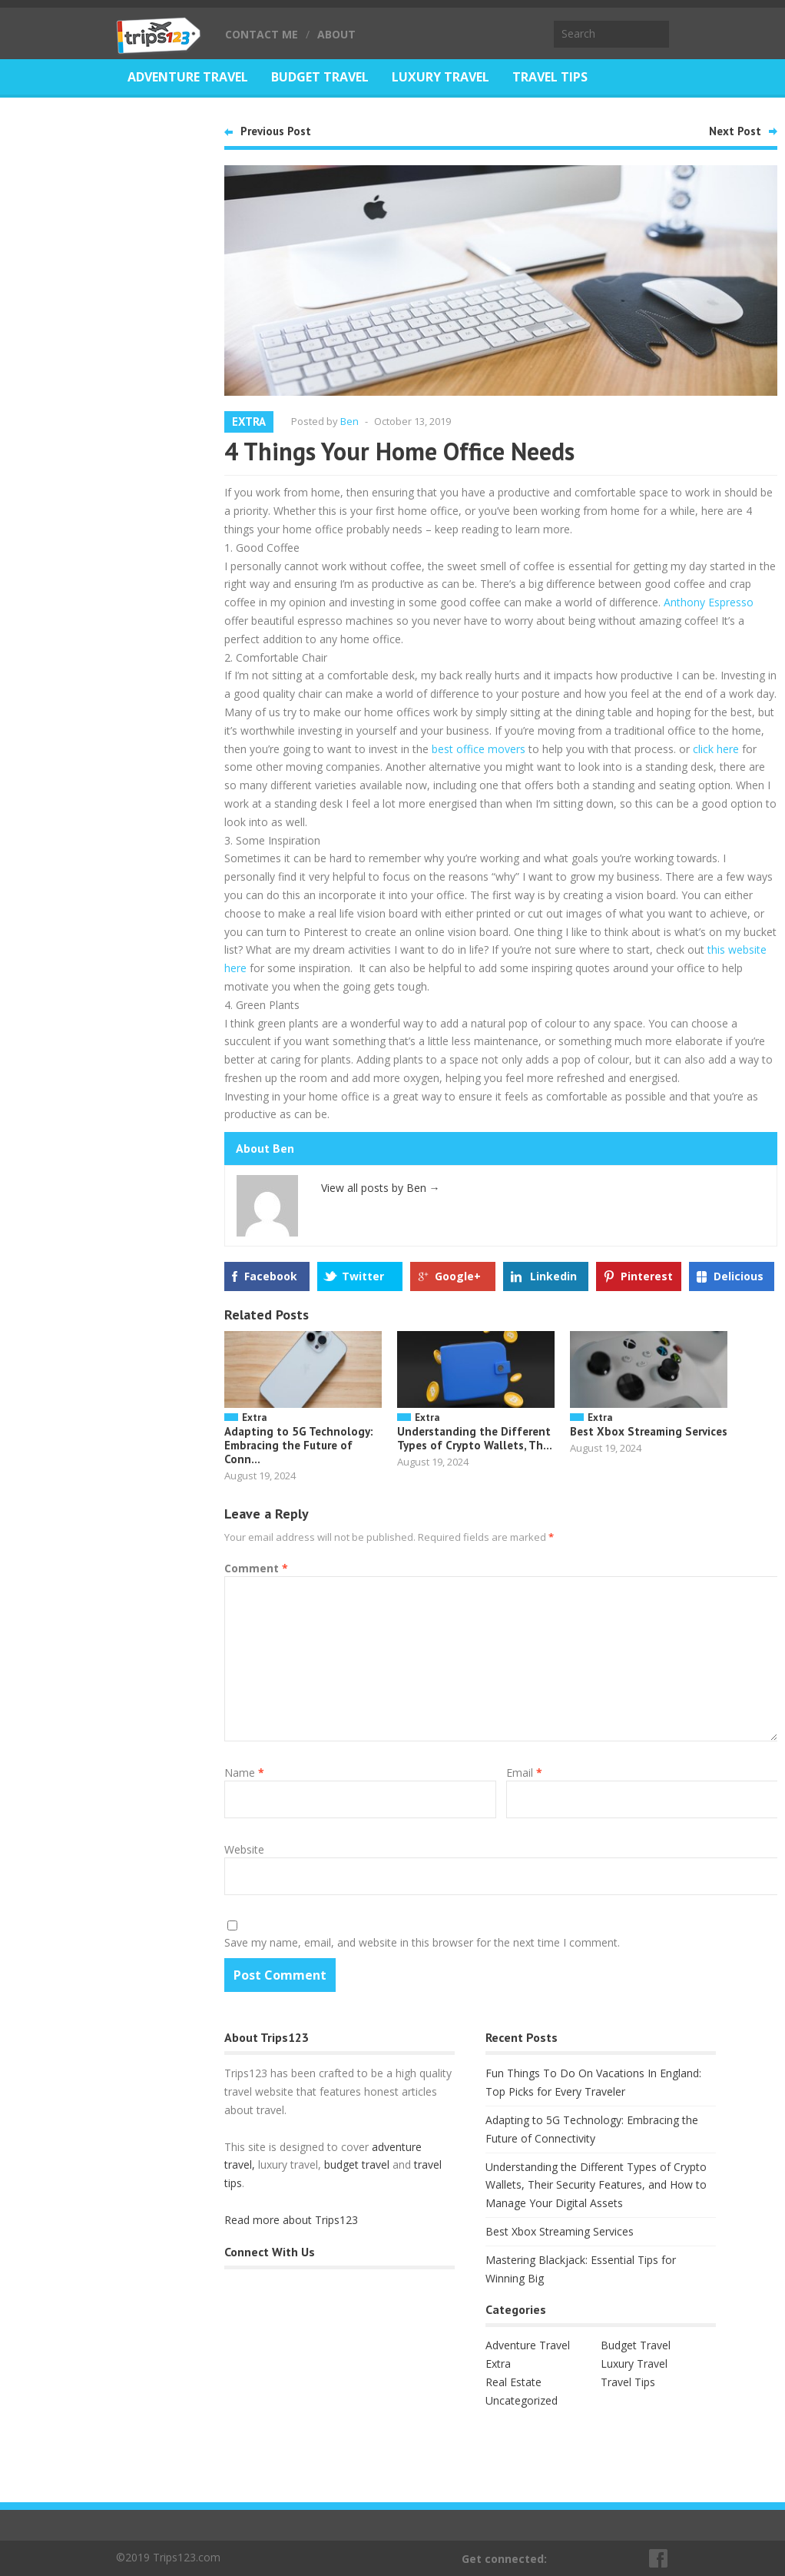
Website (244, 1849)
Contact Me (261, 34)
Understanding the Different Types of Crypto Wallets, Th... (474, 1438)
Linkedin (553, 1276)
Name (244, 1772)
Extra (249, 421)
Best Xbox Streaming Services (648, 1431)
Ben (349, 421)
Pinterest (647, 1276)
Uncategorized (521, 2400)
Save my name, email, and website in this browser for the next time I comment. (422, 1942)
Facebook (270, 1276)
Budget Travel (320, 76)
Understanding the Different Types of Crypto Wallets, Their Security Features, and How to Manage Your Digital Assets (596, 2185)
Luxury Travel (440, 76)
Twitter (363, 1276)
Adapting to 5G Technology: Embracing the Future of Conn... (298, 1445)
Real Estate (166, 115)
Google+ (458, 1276)
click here (716, 749)
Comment (256, 1568)
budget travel (356, 2164)
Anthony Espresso (709, 602)
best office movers (478, 749)
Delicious (738, 1276)
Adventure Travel (188, 76)
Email (524, 1772)
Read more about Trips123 (291, 2220)
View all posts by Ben (380, 1187)
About (336, 34)
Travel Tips (550, 76)
